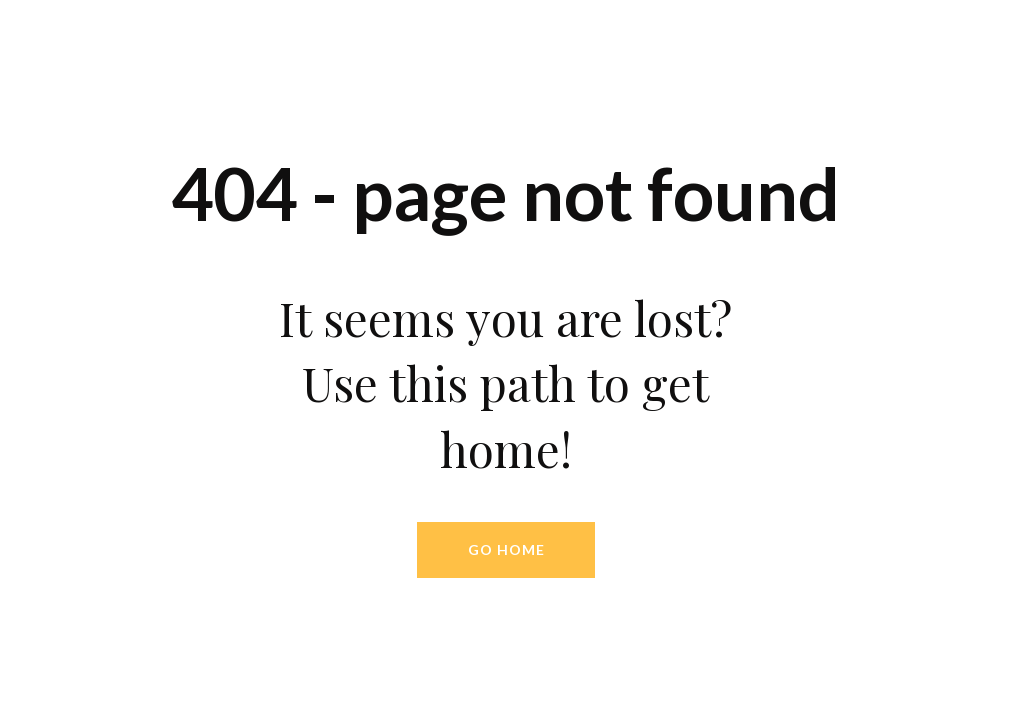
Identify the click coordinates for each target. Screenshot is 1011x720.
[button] (506, 550)
